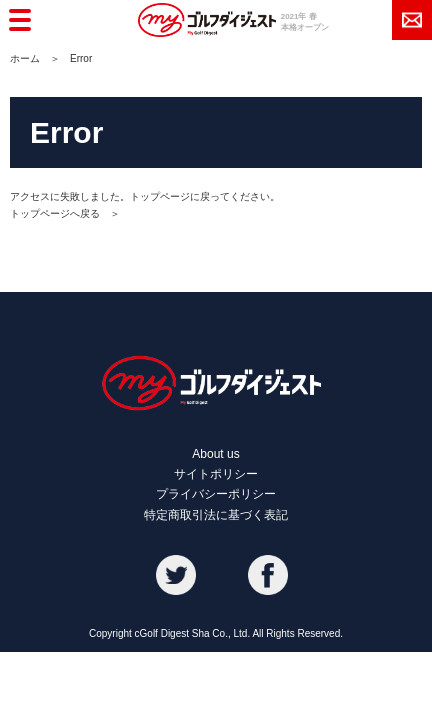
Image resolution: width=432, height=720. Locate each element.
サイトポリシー (216, 474)
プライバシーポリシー (216, 494)
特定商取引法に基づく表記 (216, 515)
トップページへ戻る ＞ (65, 213)
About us (215, 454)
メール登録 (412, 20)
